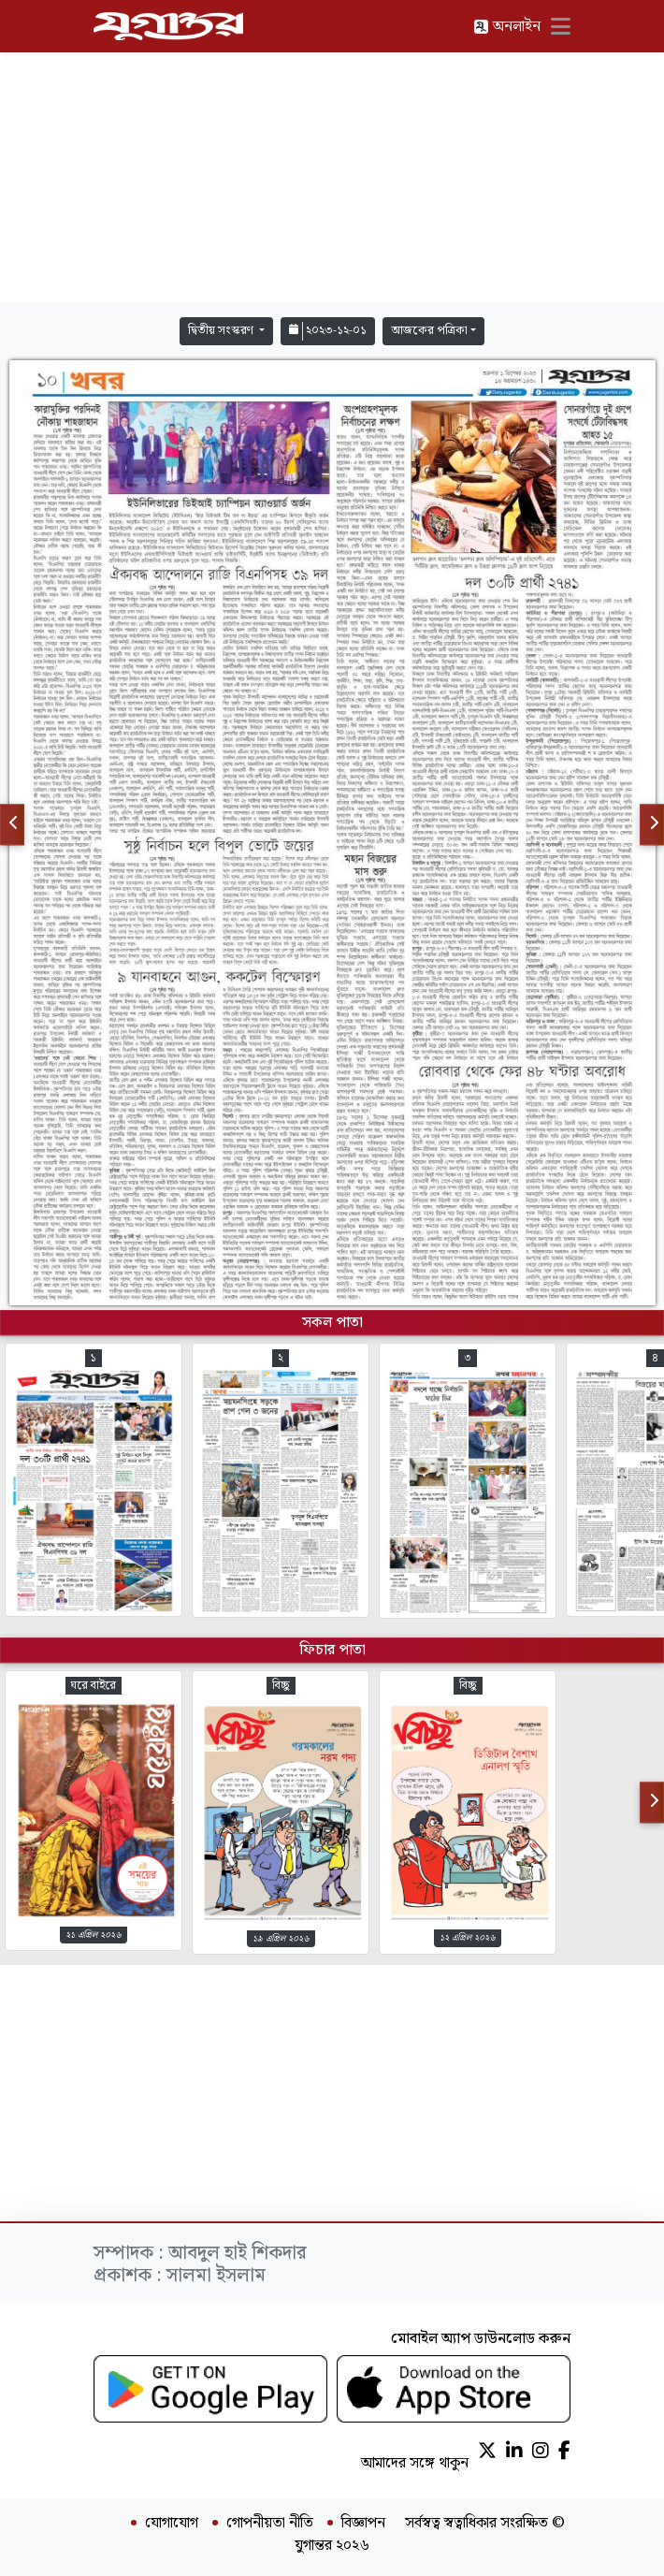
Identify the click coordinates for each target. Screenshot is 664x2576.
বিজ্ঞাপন (363, 2523)
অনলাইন (507, 26)
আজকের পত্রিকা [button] (429, 331)
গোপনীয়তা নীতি (269, 2523)
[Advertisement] (332, 178)
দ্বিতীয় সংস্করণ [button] (222, 331)
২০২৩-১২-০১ (328, 331)
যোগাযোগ (171, 2523)
